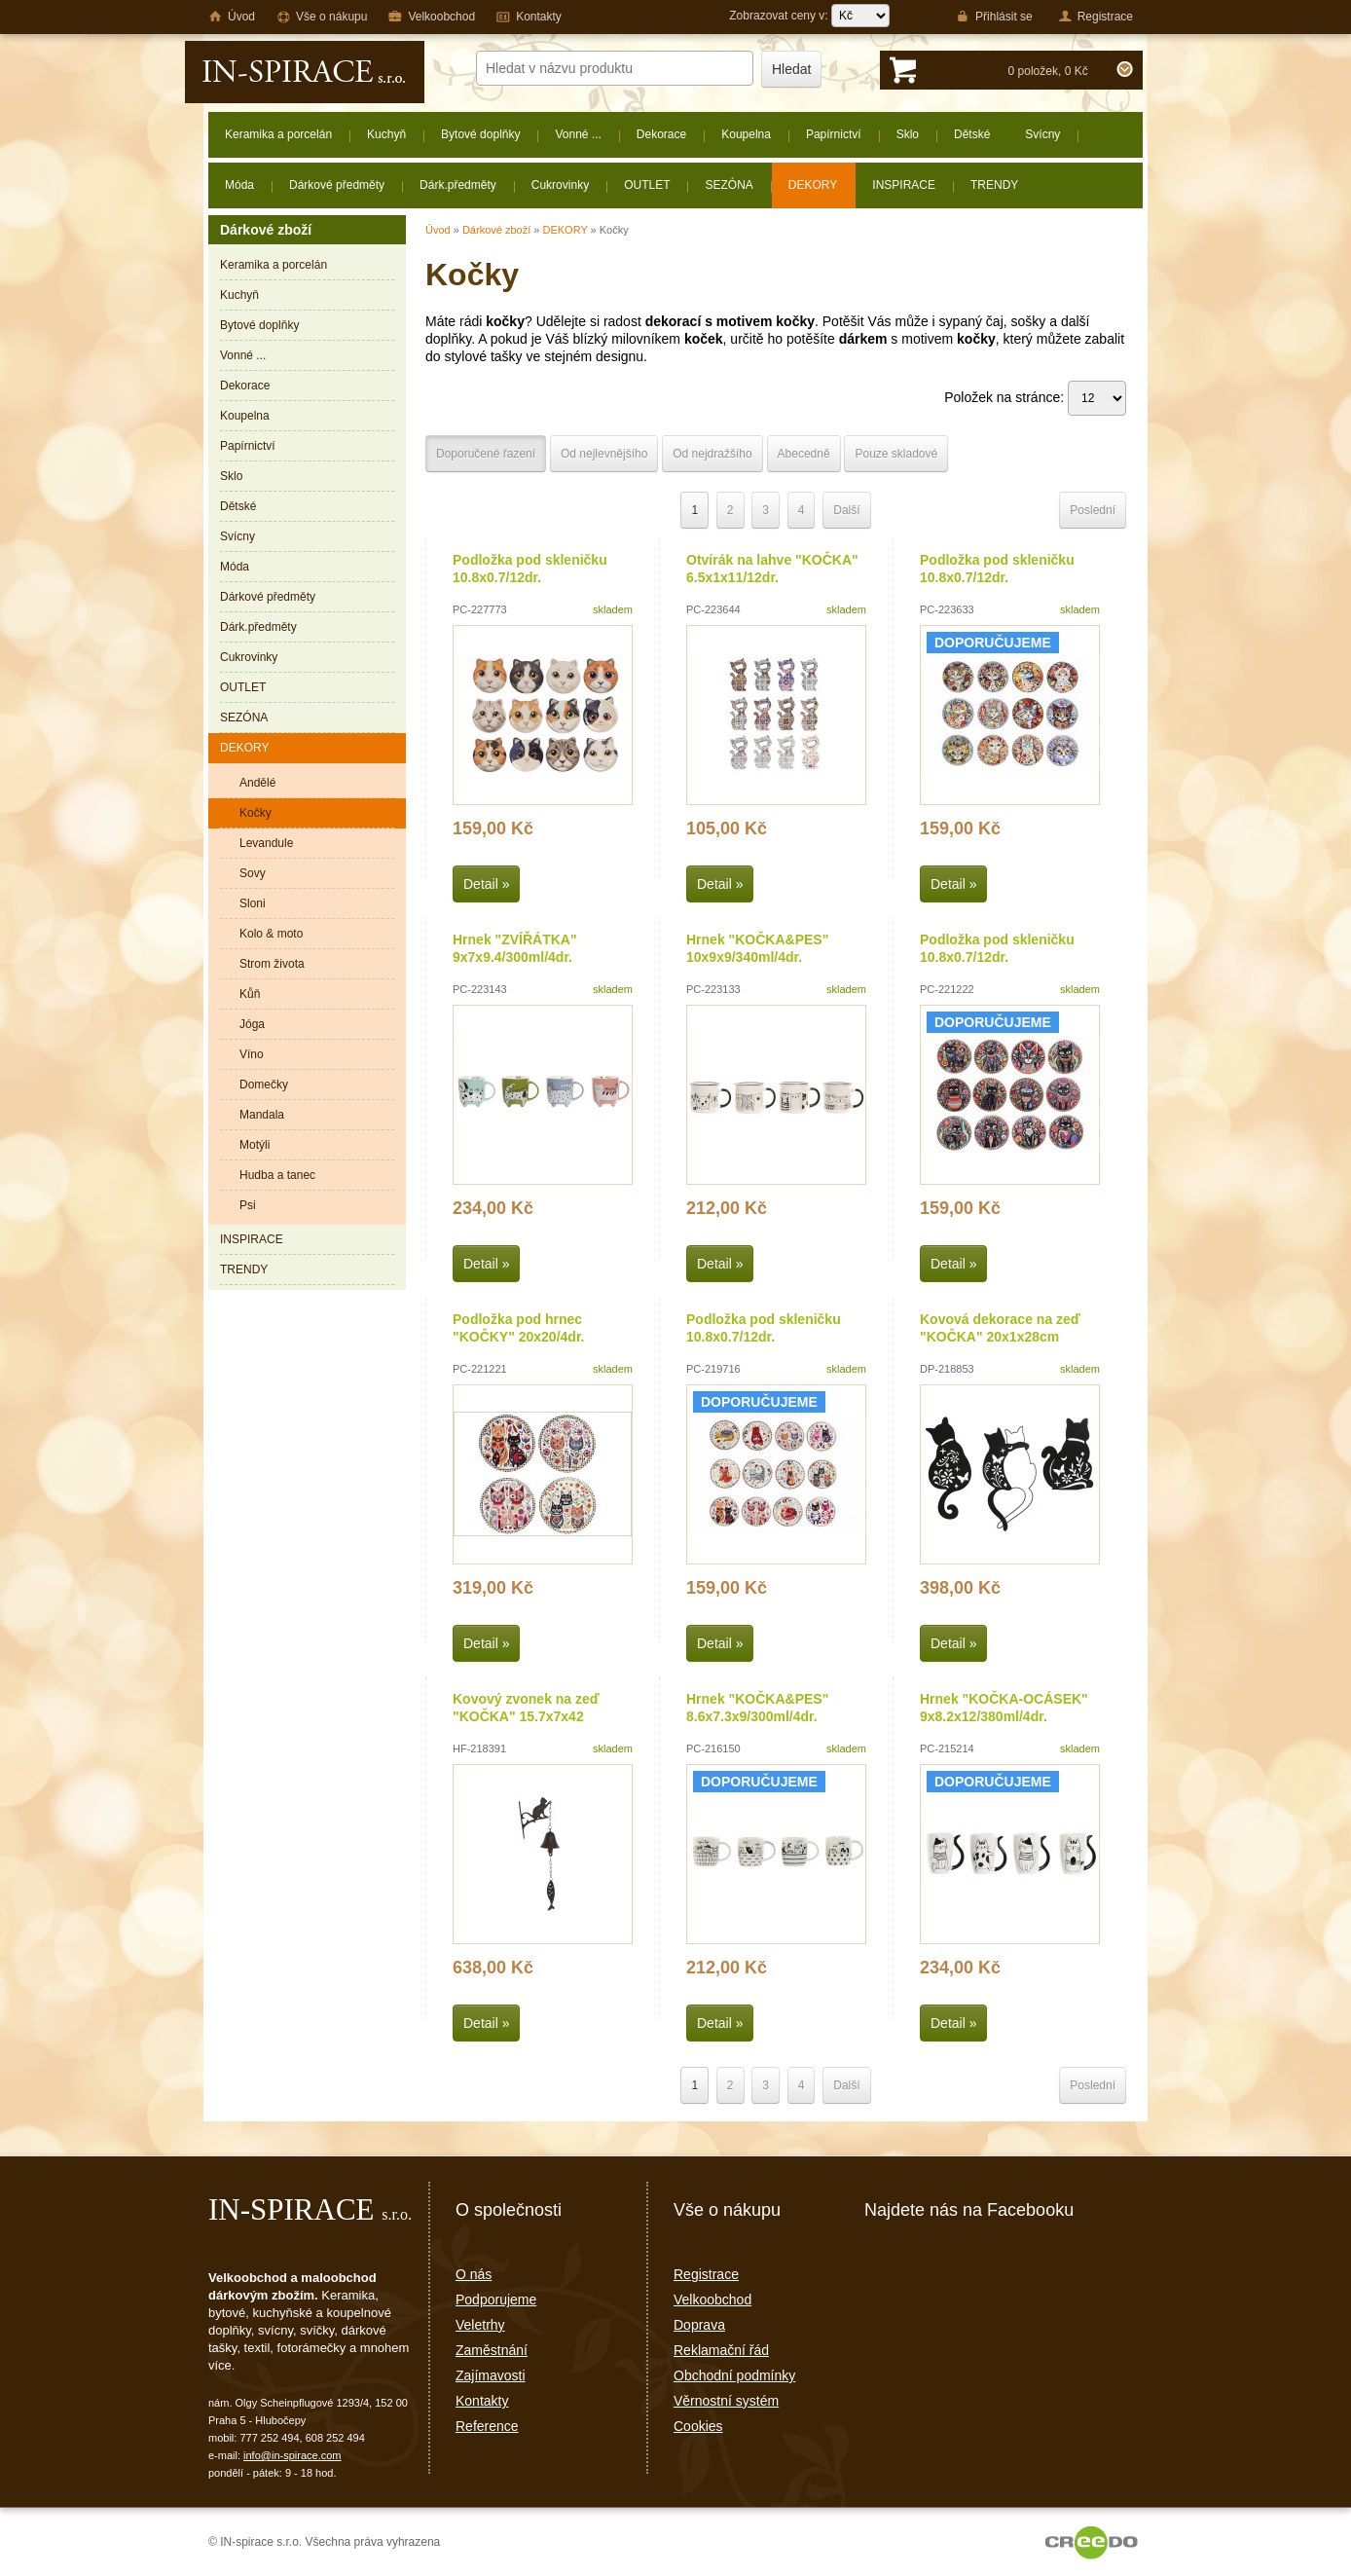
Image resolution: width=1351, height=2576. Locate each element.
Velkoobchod (712, 2299)
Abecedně (804, 453)
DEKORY (564, 230)
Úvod (438, 230)
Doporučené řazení (485, 453)
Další (846, 510)
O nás (474, 2274)
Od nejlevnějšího (604, 453)
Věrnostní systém (726, 2401)
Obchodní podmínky (734, 2375)
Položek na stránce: (1035, 397)
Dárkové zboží (496, 230)
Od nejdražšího (712, 453)
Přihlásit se (994, 16)
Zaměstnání (492, 2350)
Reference (487, 2426)
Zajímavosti (491, 2375)
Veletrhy (480, 2325)
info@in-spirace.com (292, 2455)
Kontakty (482, 2401)
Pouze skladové (896, 453)
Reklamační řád (721, 2350)
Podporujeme (496, 2299)
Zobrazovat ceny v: (809, 15)
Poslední (1092, 510)
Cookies (698, 2426)
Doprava (699, 2325)
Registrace (706, 2274)
